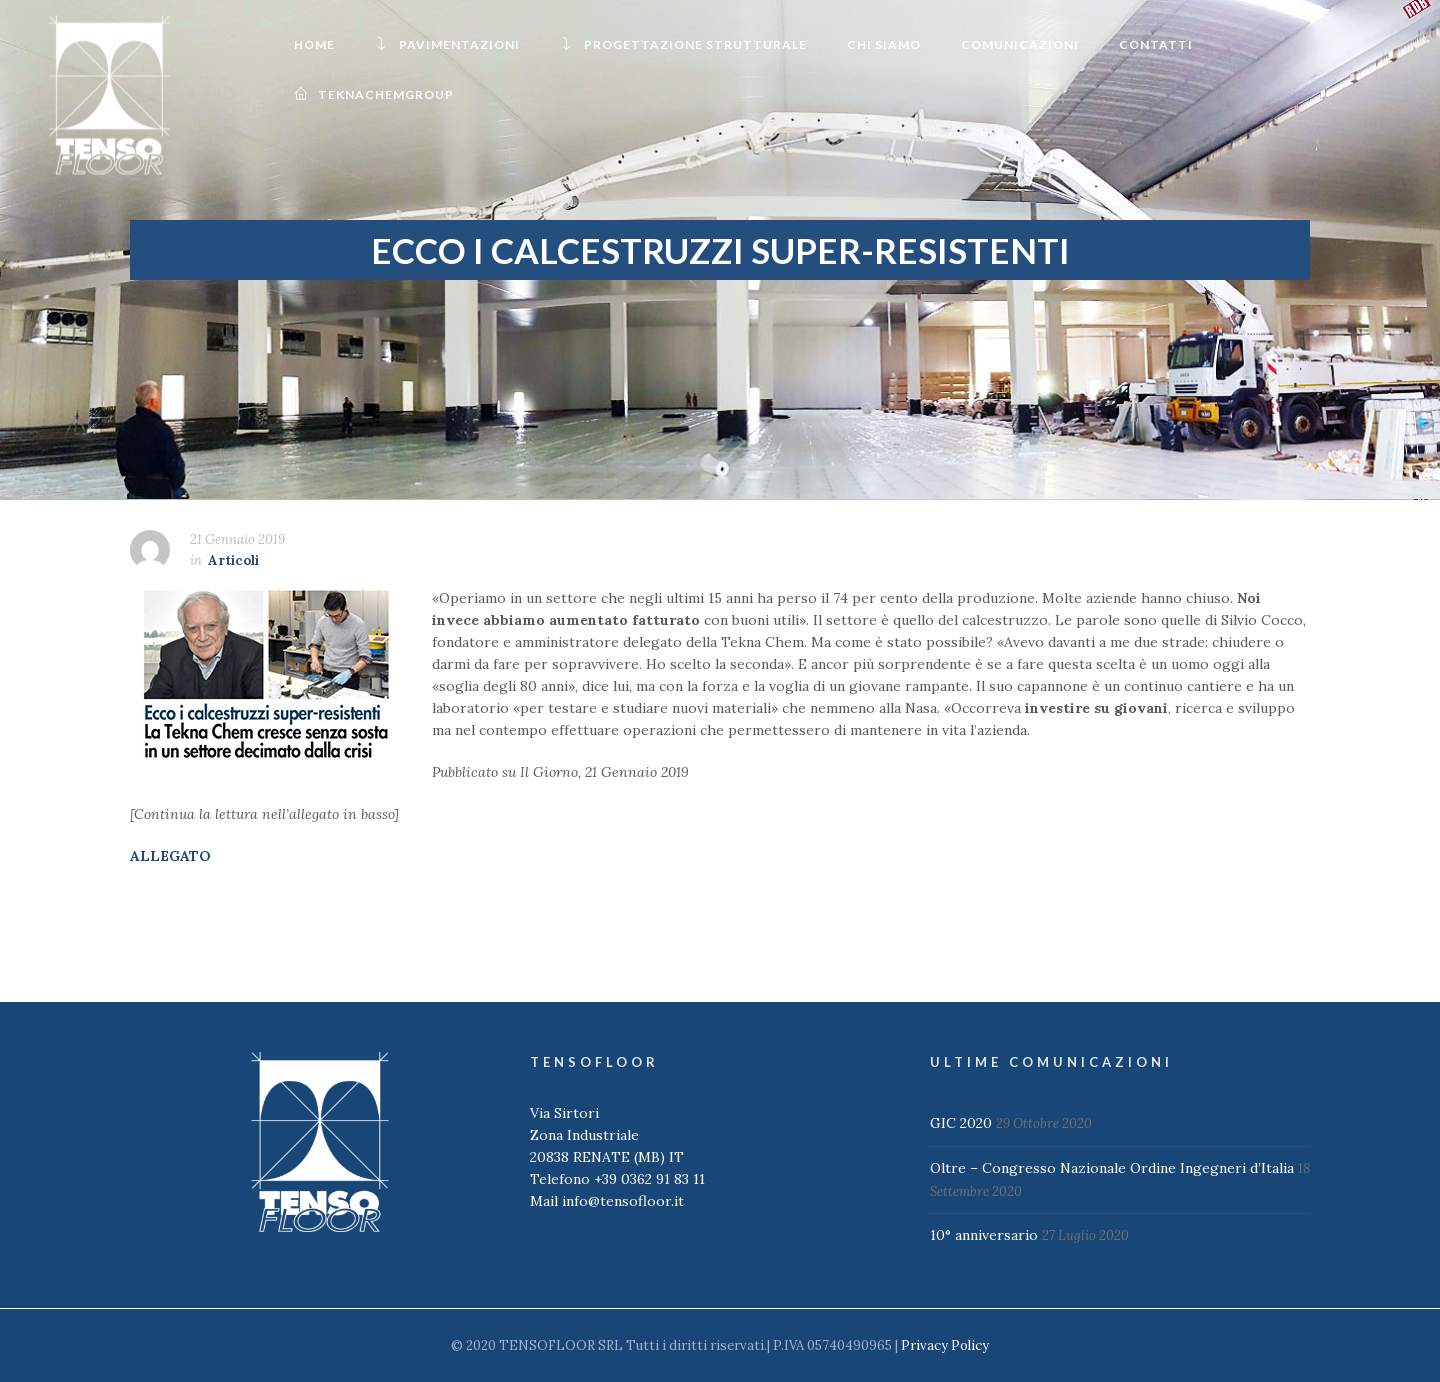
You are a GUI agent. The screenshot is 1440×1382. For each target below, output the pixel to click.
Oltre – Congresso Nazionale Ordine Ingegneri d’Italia (1112, 1168)
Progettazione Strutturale (683, 44)
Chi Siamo (884, 44)
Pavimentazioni (447, 44)
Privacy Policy (945, 1345)
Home (314, 44)
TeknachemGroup (374, 94)
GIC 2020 (961, 1123)
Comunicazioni (1020, 44)
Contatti (1156, 44)
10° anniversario (984, 1235)
